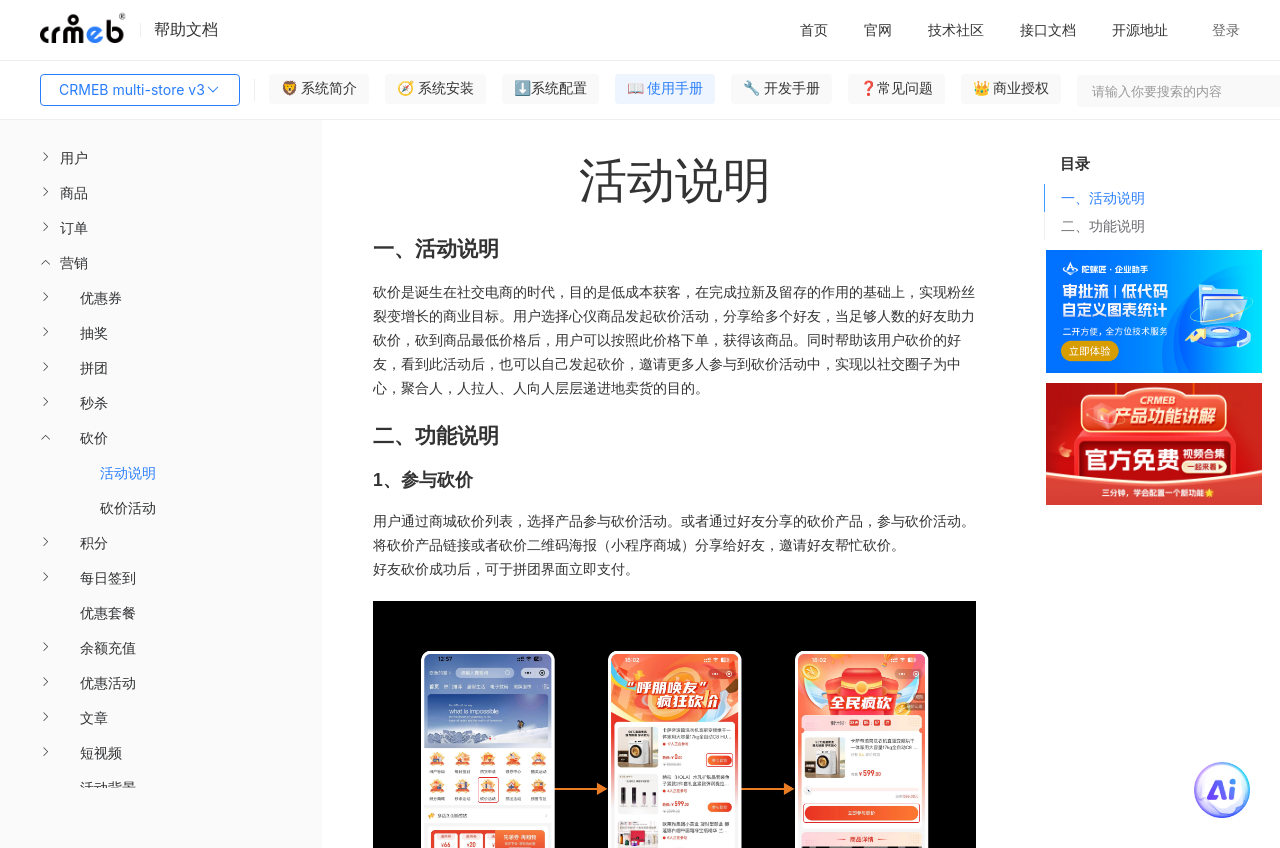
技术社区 (956, 29)
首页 (814, 29)
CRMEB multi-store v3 (140, 90)
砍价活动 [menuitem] (128, 507)
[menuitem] (161, 157)
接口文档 (1048, 29)
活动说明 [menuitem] (128, 472)
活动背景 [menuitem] (108, 787)
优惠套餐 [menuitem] (108, 612)
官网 (878, 29)
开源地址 (1140, 29)
